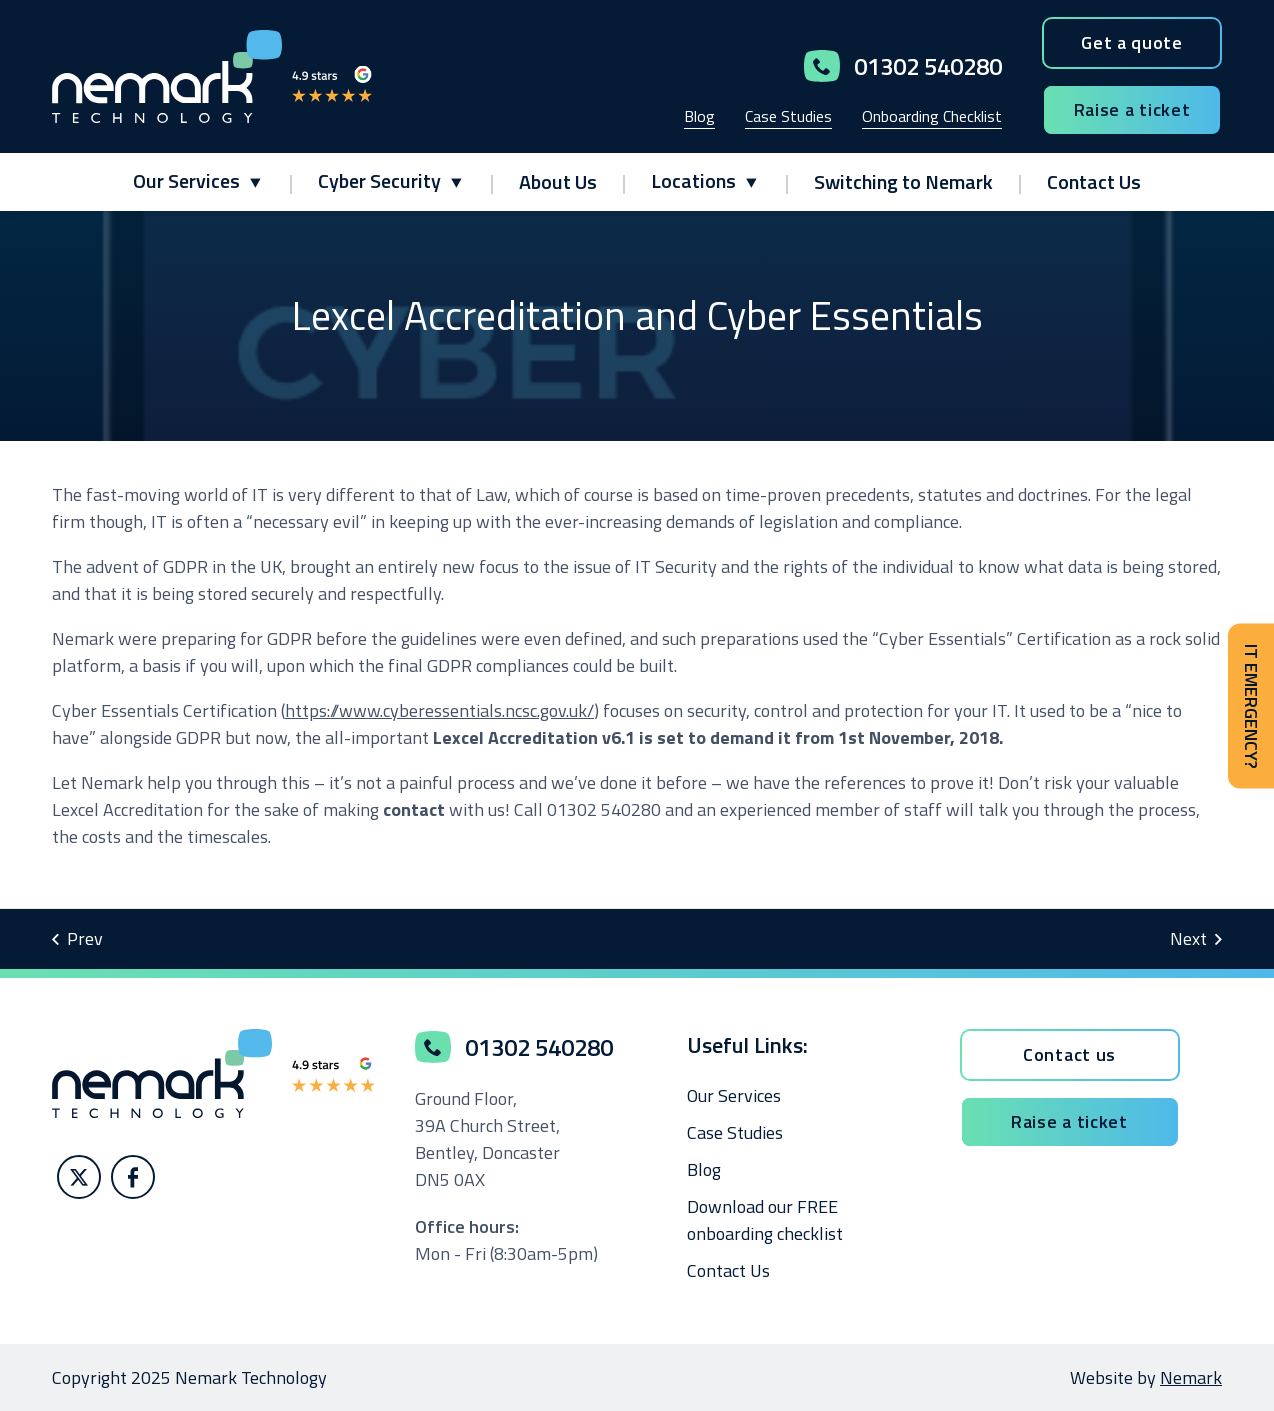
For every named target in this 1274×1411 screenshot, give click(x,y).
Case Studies (788, 116)
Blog (699, 116)
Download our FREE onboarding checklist (765, 1220)
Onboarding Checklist (932, 116)
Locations (693, 180)
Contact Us (1094, 181)
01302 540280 (903, 66)
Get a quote (1132, 42)
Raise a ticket (1132, 109)
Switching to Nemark (903, 181)
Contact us (1069, 1054)
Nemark (1191, 1377)
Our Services (186, 180)
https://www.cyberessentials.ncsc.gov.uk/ (439, 710)
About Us (558, 181)
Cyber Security (379, 180)
